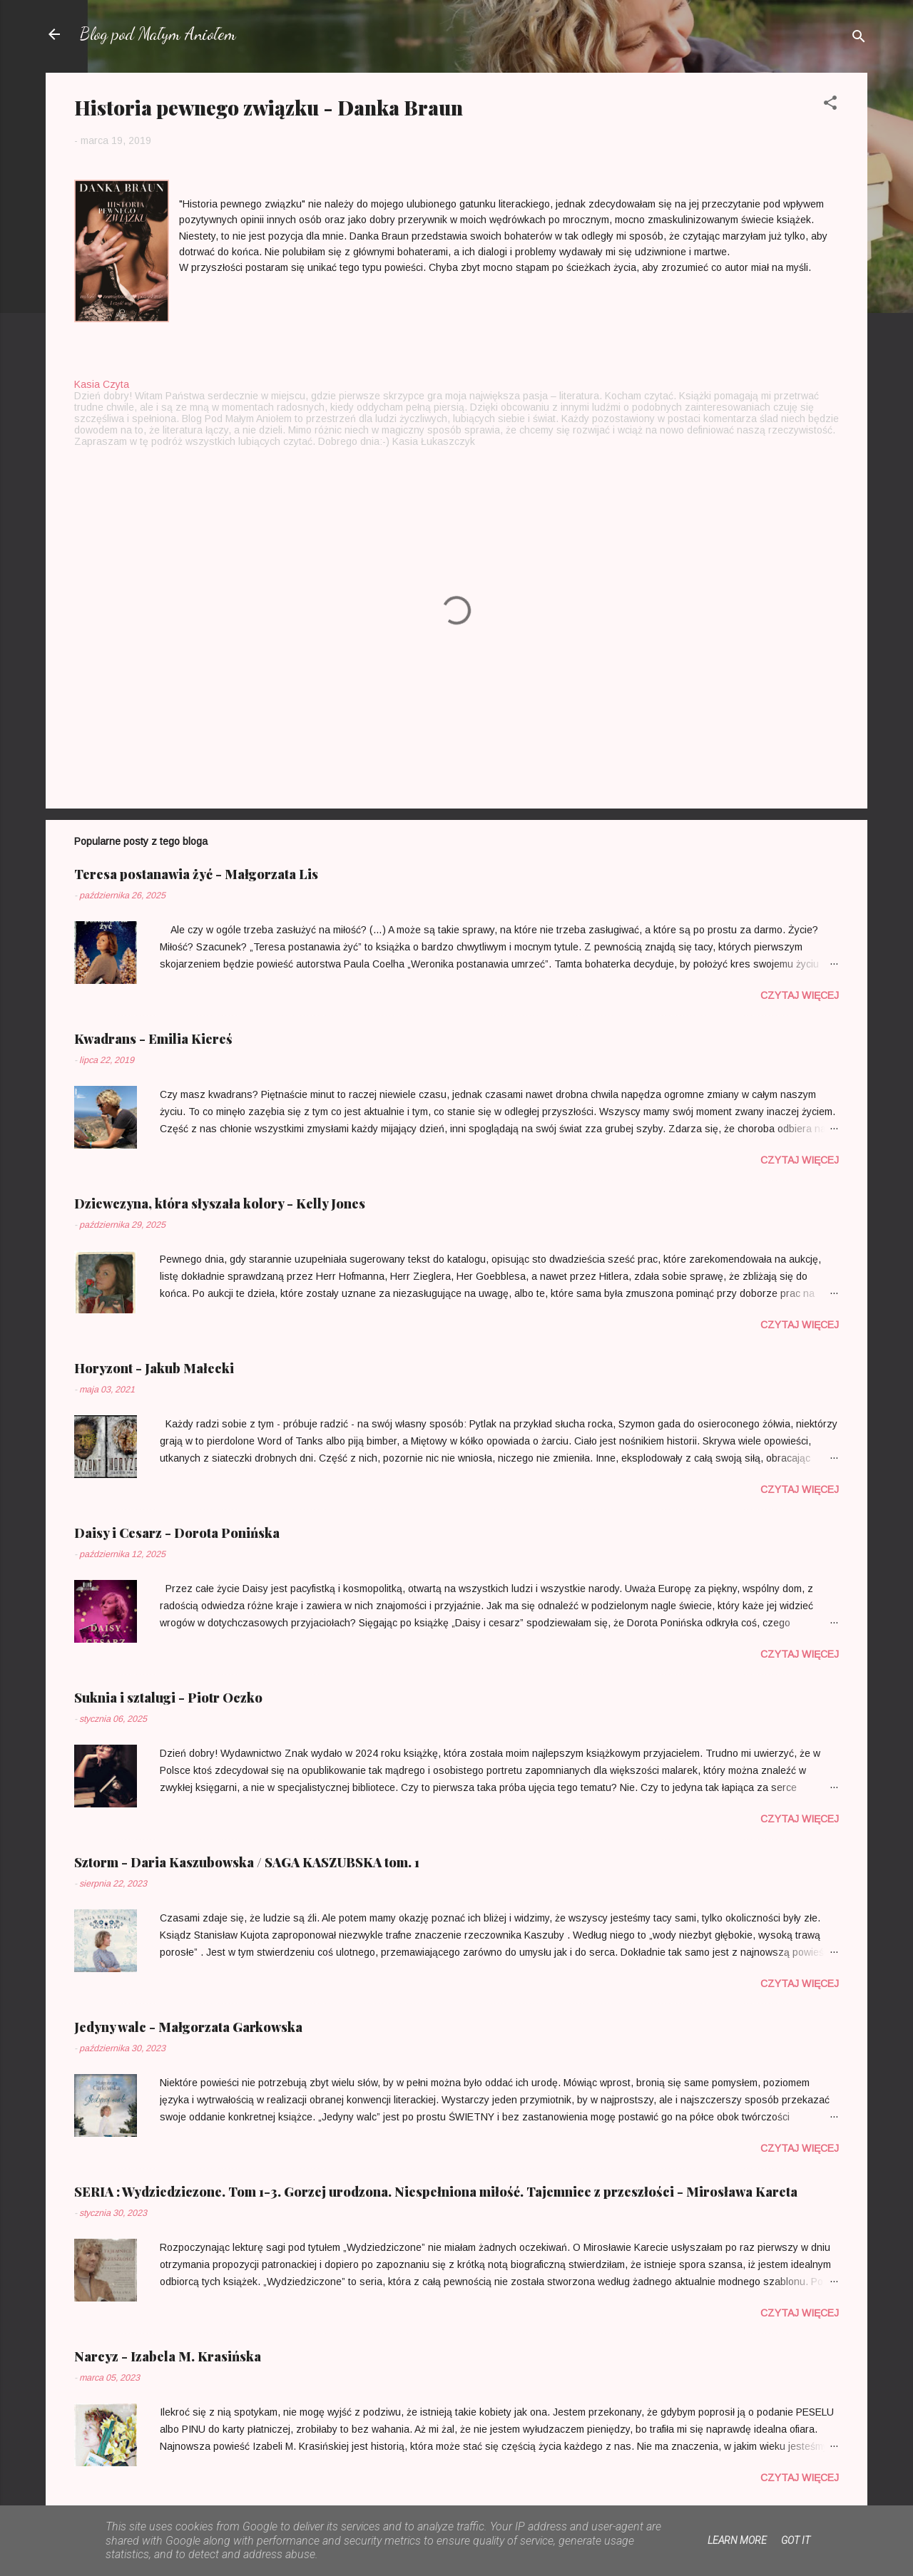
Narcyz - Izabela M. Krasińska (167, 2356)
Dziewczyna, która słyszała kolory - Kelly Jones (219, 1203)
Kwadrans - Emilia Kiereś (153, 1038)
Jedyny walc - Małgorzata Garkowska (188, 2027)
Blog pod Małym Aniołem (158, 34)
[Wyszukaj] (858, 39)
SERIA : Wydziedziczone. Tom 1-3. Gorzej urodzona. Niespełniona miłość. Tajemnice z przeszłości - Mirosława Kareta (435, 2191)
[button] (830, 105)
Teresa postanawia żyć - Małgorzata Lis (196, 874)
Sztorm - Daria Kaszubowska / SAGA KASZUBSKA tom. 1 (246, 1862)
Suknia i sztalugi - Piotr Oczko (168, 1697)
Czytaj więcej (799, 995)
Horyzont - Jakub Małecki (154, 1368)
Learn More (737, 2540)
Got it (795, 2540)
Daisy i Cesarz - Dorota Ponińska (177, 1532)
